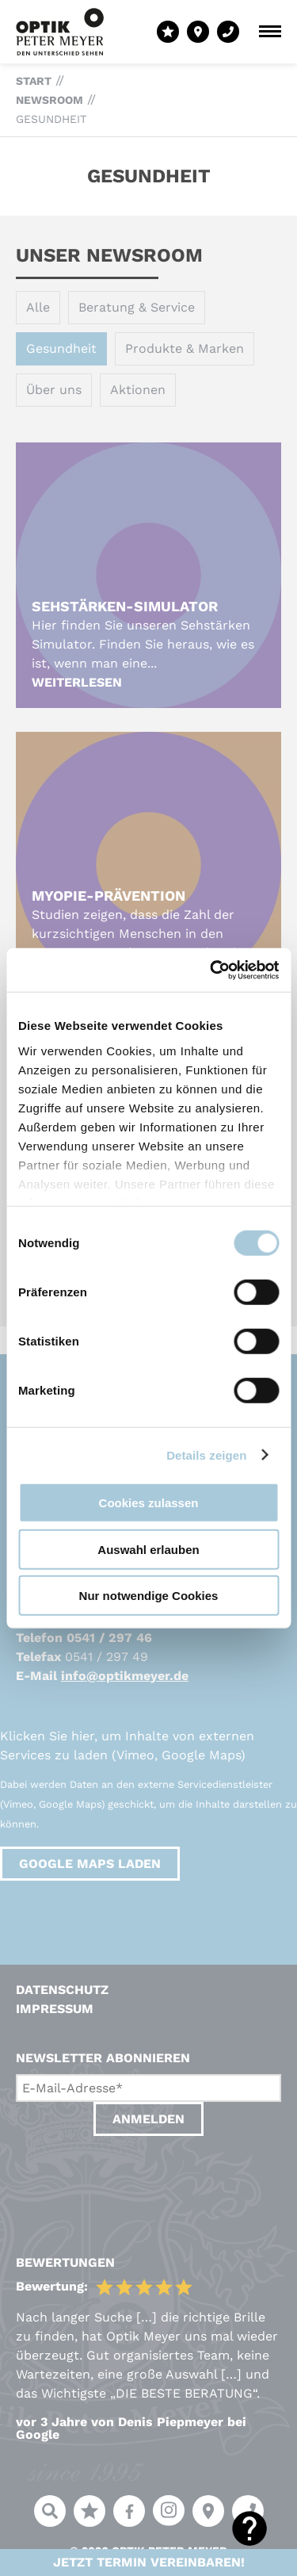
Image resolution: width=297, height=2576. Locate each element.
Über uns (54, 389)
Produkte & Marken (184, 348)
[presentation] (136, 2179)
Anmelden (148, 2118)
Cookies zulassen (149, 1503)
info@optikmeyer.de (124, 1675)
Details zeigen (206, 1454)
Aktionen (138, 389)
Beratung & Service (136, 307)
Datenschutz (62, 1989)
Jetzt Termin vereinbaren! (149, 2562)
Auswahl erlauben (148, 1549)
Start (33, 81)
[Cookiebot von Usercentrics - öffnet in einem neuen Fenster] (211, 969)
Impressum (54, 2008)
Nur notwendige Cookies (149, 1595)
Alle (38, 307)
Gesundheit (51, 119)
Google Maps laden (90, 1863)
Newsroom (49, 100)
